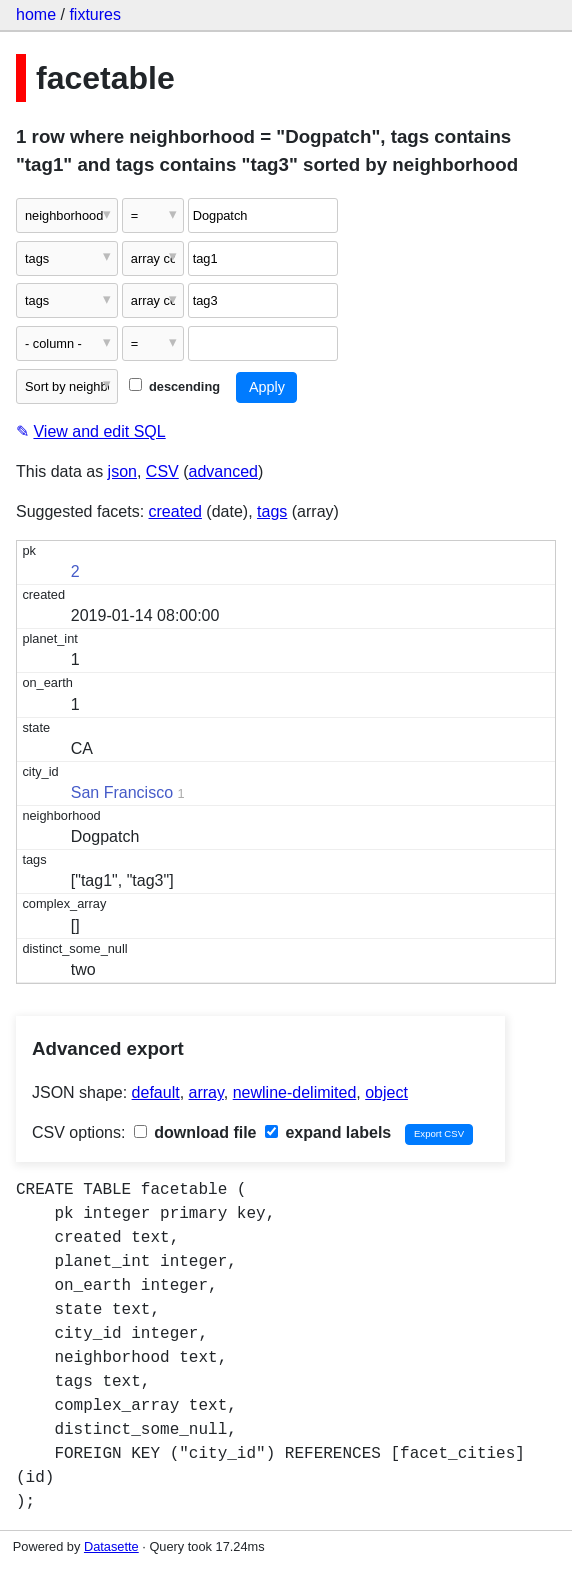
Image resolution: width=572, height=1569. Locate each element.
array (206, 1092)
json (122, 471)
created (175, 511)
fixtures (95, 14)
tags (272, 511)
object (386, 1092)
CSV (162, 471)
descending (174, 386)
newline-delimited (295, 1092)
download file (195, 1132)
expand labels (328, 1132)
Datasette (111, 1546)
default (156, 1092)
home (36, 14)
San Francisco (122, 792)
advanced (223, 471)
